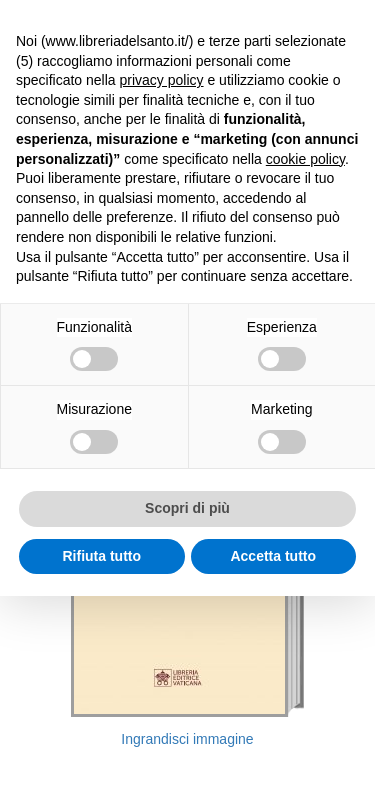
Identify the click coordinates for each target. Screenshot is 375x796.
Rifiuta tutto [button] (101, 556)
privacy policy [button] (162, 80)
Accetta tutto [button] (273, 556)
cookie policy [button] (305, 159)
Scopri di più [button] (187, 508)
